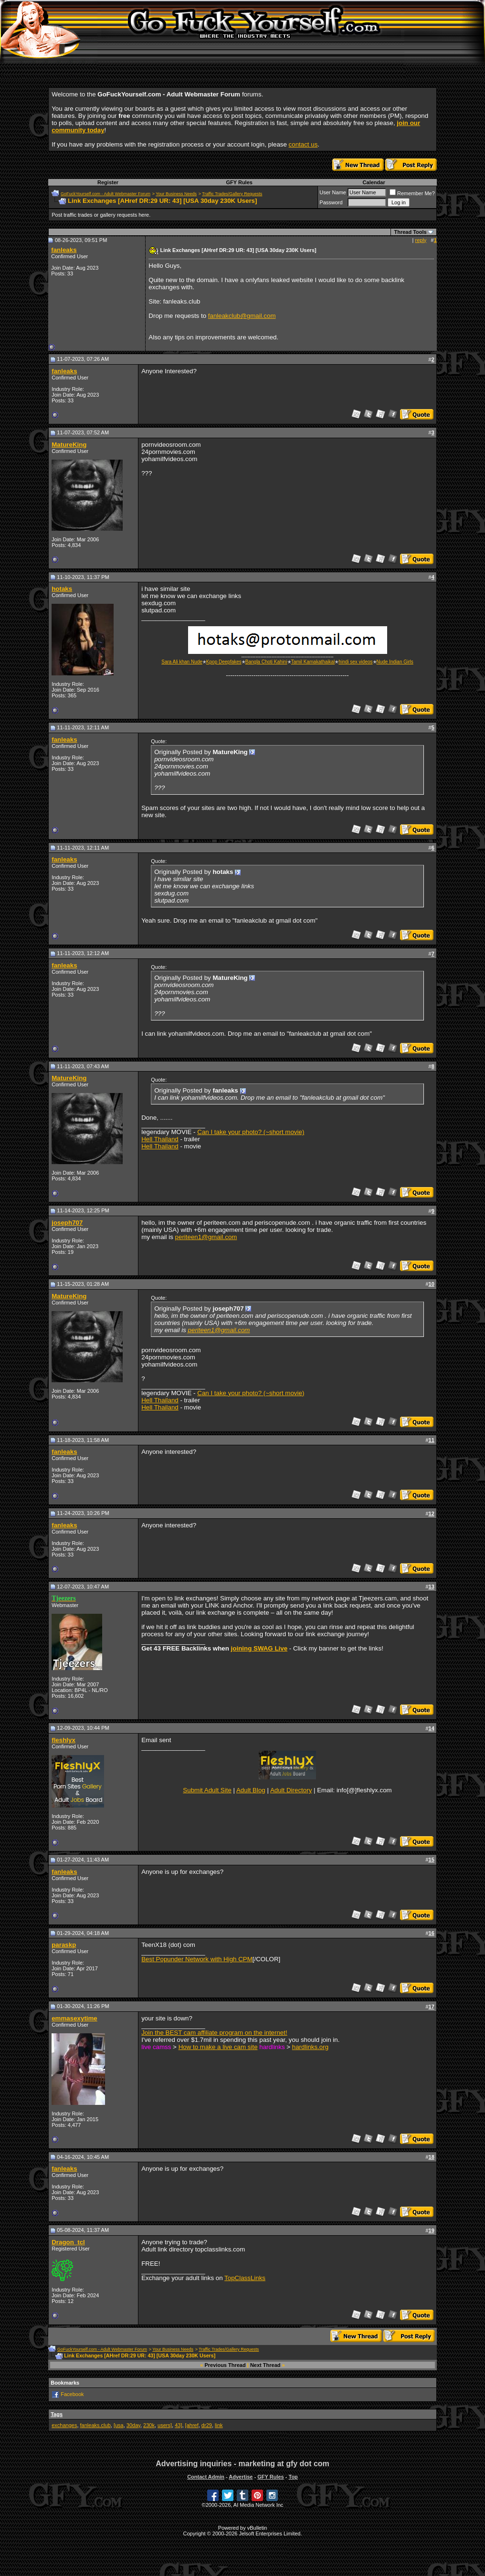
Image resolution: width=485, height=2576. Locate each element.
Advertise (241, 2477)
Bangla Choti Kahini (266, 661)
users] (165, 2425)
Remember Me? (412, 193)
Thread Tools (410, 232)
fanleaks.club (95, 2425)
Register (107, 182)
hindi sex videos (355, 661)
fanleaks (63, 249)
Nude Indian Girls (395, 661)
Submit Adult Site (207, 1790)
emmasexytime (74, 2018)
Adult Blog (250, 1790)
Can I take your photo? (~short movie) (250, 1132)
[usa (119, 2425)
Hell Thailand (160, 1139)
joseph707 (67, 1222)
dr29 (206, 2425)
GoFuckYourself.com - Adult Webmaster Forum (105, 193)
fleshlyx (63, 1740)
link (219, 2425)
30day (133, 2425)
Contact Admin (205, 2477)
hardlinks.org (310, 2046)
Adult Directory (291, 1790)
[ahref (192, 2425)
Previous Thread (225, 2365)
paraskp (64, 1944)
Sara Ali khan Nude (181, 661)
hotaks (62, 588)
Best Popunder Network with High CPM (197, 1959)
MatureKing (69, 444)
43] (178, 2425)
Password (330, 202)
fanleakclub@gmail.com (242, 315)
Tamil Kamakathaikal (313, 661)
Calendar (374, 182)
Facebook (72, 2394)
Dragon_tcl (68, 2242)
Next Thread (265, 2365)
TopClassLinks (244, 2278)
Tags (57, 2414)
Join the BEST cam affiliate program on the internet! (214, 2032)
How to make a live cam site (218, 2046)
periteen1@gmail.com (206, 1237)
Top (292, 2477)
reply (421, 240)
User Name (332, 192)
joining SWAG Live (259, 1648)
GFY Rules (239, 182)
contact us (303, 144)
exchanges (64, 2425)
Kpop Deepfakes (224, 661)
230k (149, 2425)
